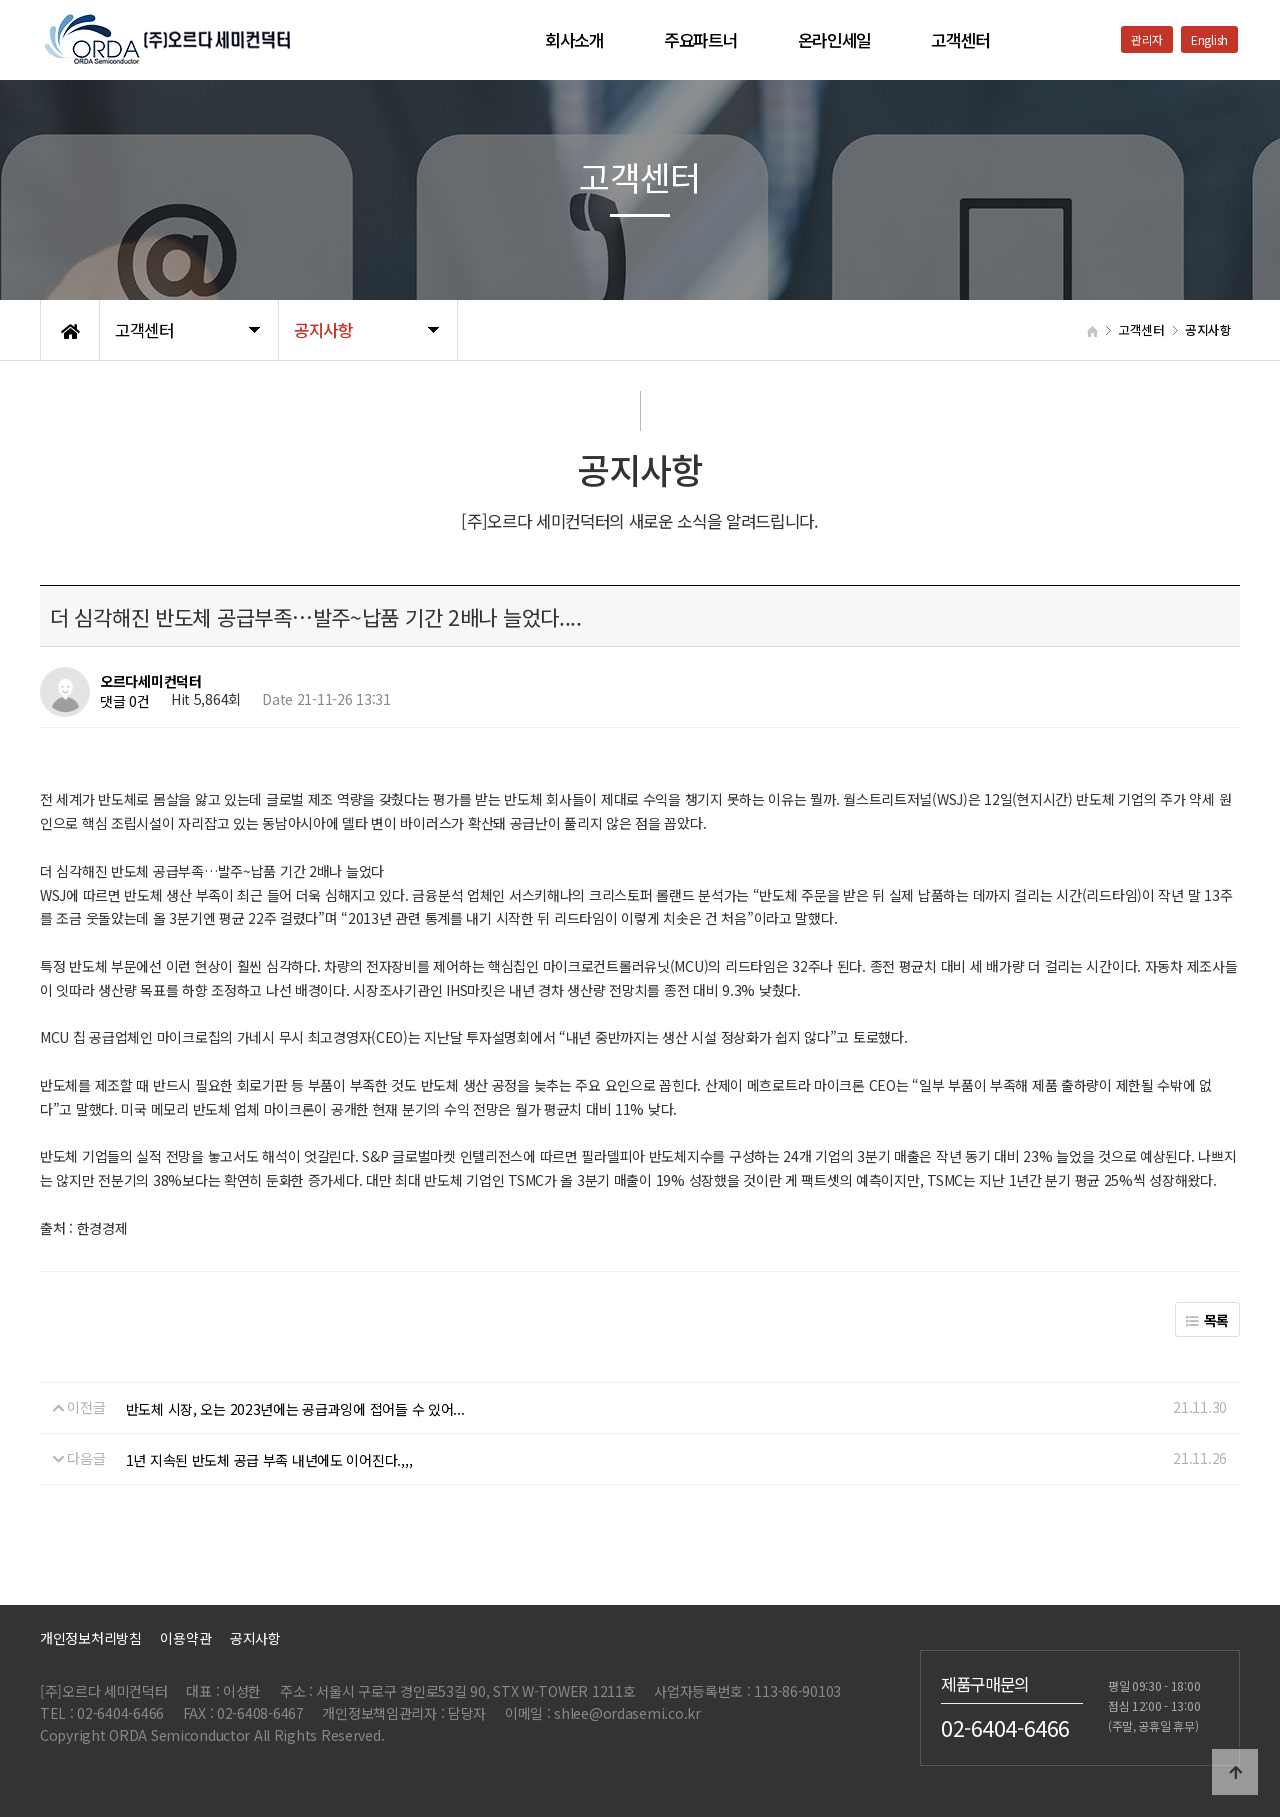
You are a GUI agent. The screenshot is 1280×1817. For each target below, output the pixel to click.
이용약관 (185, 1638)
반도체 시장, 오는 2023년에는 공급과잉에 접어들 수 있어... (295, 1409)
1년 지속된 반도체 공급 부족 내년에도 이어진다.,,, (269, 1460)
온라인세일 (835, 40)
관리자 (1147, 39)
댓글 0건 (125, 702)
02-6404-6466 (1005, 1727)
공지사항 (255, 1638)
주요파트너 (701, 40)
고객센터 (960, 40)
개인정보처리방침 (91, 1638)
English (1209, 39)
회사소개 (574, 40)
